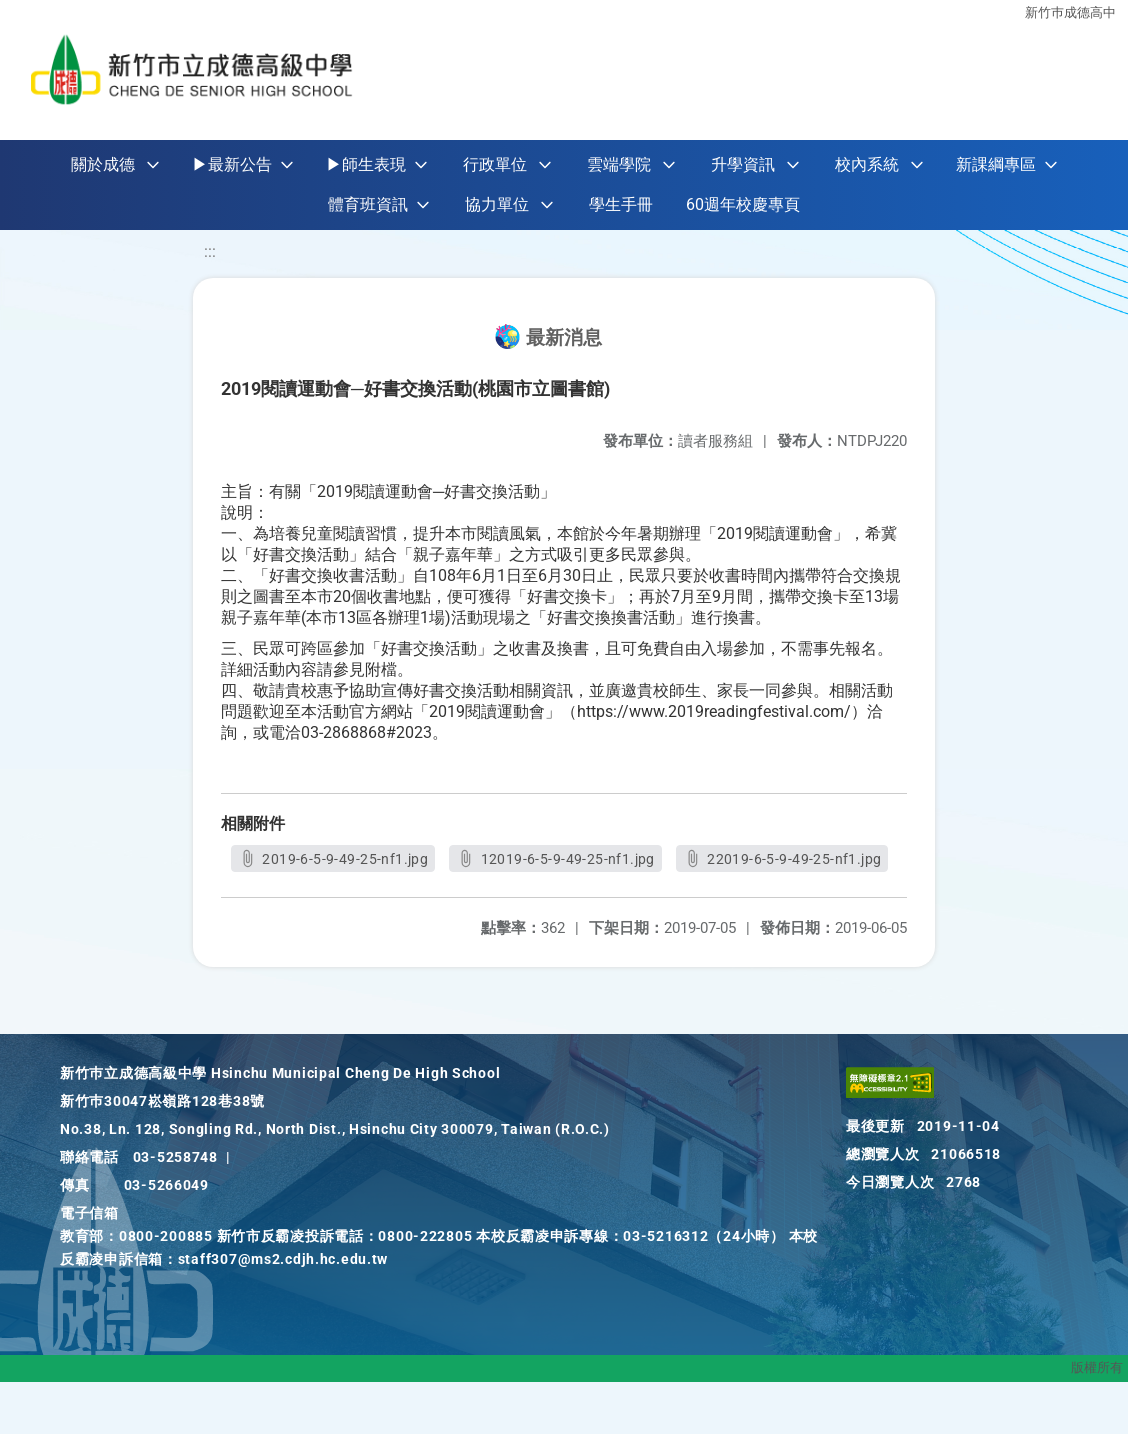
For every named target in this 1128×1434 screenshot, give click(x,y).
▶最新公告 (232, 164)
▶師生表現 (366, 164)
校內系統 (867, 164)
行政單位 (495, 164)
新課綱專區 (996, 164)
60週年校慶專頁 (743, 204)
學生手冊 (621, 204)
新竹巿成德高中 (1070, 12)
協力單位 (497, 204)
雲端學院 (619, 164)
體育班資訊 (368, 204)
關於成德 (103, 164)
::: (210, 251)
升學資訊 (743, 164)
